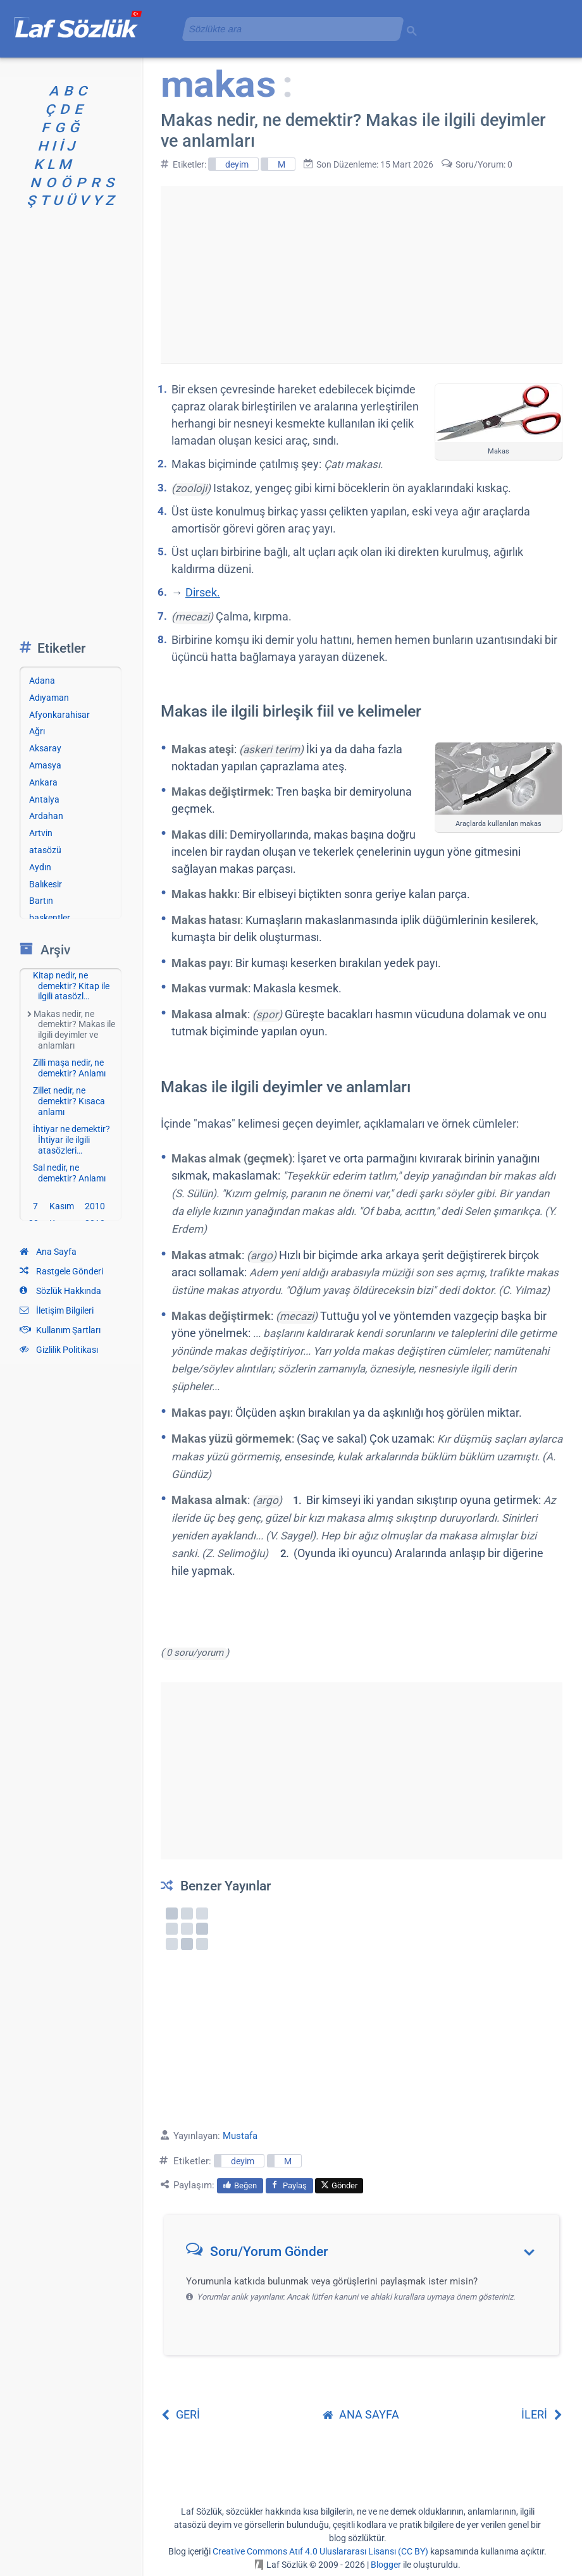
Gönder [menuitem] (339, 2185)
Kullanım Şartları (60, 1330)
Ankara (43, 782)
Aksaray (45, 748)
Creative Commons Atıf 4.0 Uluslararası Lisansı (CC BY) (320, 2551)
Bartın (41, 901)
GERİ (180, 2414)
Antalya (44, 799)
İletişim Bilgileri (57, 1310)
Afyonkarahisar (59, 715)
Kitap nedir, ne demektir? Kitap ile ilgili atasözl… (71, 986)
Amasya (45, 765)
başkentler (49, 918)
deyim (237, 164)
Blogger (386, 2565)
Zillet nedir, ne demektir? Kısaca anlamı (69, 1101)
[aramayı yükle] (288, 29)
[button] (366, 2254)
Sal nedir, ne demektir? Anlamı (69, 1172)
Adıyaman (49, 698)
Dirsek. (202, 592)
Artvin (41, 833)
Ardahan (46, 816)
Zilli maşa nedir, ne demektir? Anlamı (69, 1067)
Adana (42, 680)
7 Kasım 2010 (69, 1206)
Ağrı (37, 731)
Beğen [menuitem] (240, 2185)
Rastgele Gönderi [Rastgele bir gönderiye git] (61, 1271)
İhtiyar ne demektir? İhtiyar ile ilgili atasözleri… (71, 1140)
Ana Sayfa (48, 1252)
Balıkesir (45, 884)
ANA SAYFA (361, 2414)
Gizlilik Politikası (59, 1350)
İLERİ (541, 2414)
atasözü (45, 850)
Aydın (40, 867)
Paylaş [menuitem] (289, 2185)
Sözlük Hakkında (60, 1291)
